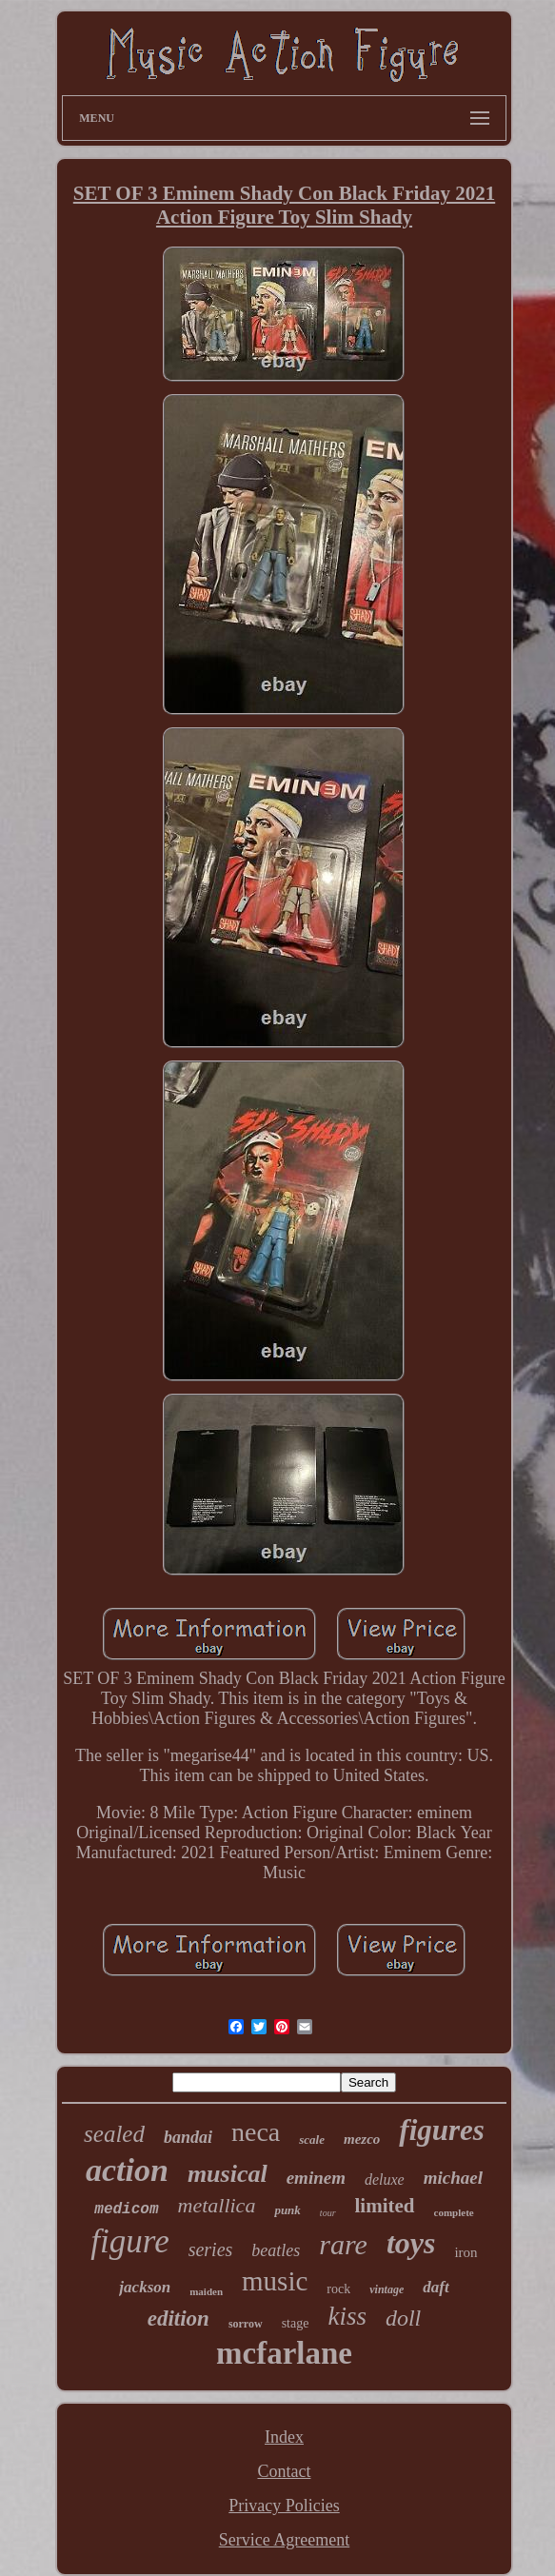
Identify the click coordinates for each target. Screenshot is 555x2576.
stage (295, 2323)
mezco (362, 2139)
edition (178, 2318)
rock (338, 2289)
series (210, 2249)
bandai (188, 2137)
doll (403, 2318)
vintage (386, 2289)
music (274, 2281)
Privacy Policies (283, 2505)
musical (228, 2174)
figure (129, 2241)
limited (385, 2205)
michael (453, 2178)
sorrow (245, 2323)
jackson (144, 2287)
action (127, 2170)
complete (454, 2212)
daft (435, 2287)
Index (284, 2437)
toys (411, 2243)
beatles (275, 2250)
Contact (283, 2471)
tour (328, 2213)
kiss (347, 2316)
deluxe (385, 2179)
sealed (114, 2134)
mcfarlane (284, 2353)
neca (255, 2132)
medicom (126, 2209)
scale (312, 2139)
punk (287, 2210)
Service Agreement (284, 2539)
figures (442, 2130)
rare (343, 2244)
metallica (217, 2205)
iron (465, 2252)
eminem (316, 2178)
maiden (206, 2291)
